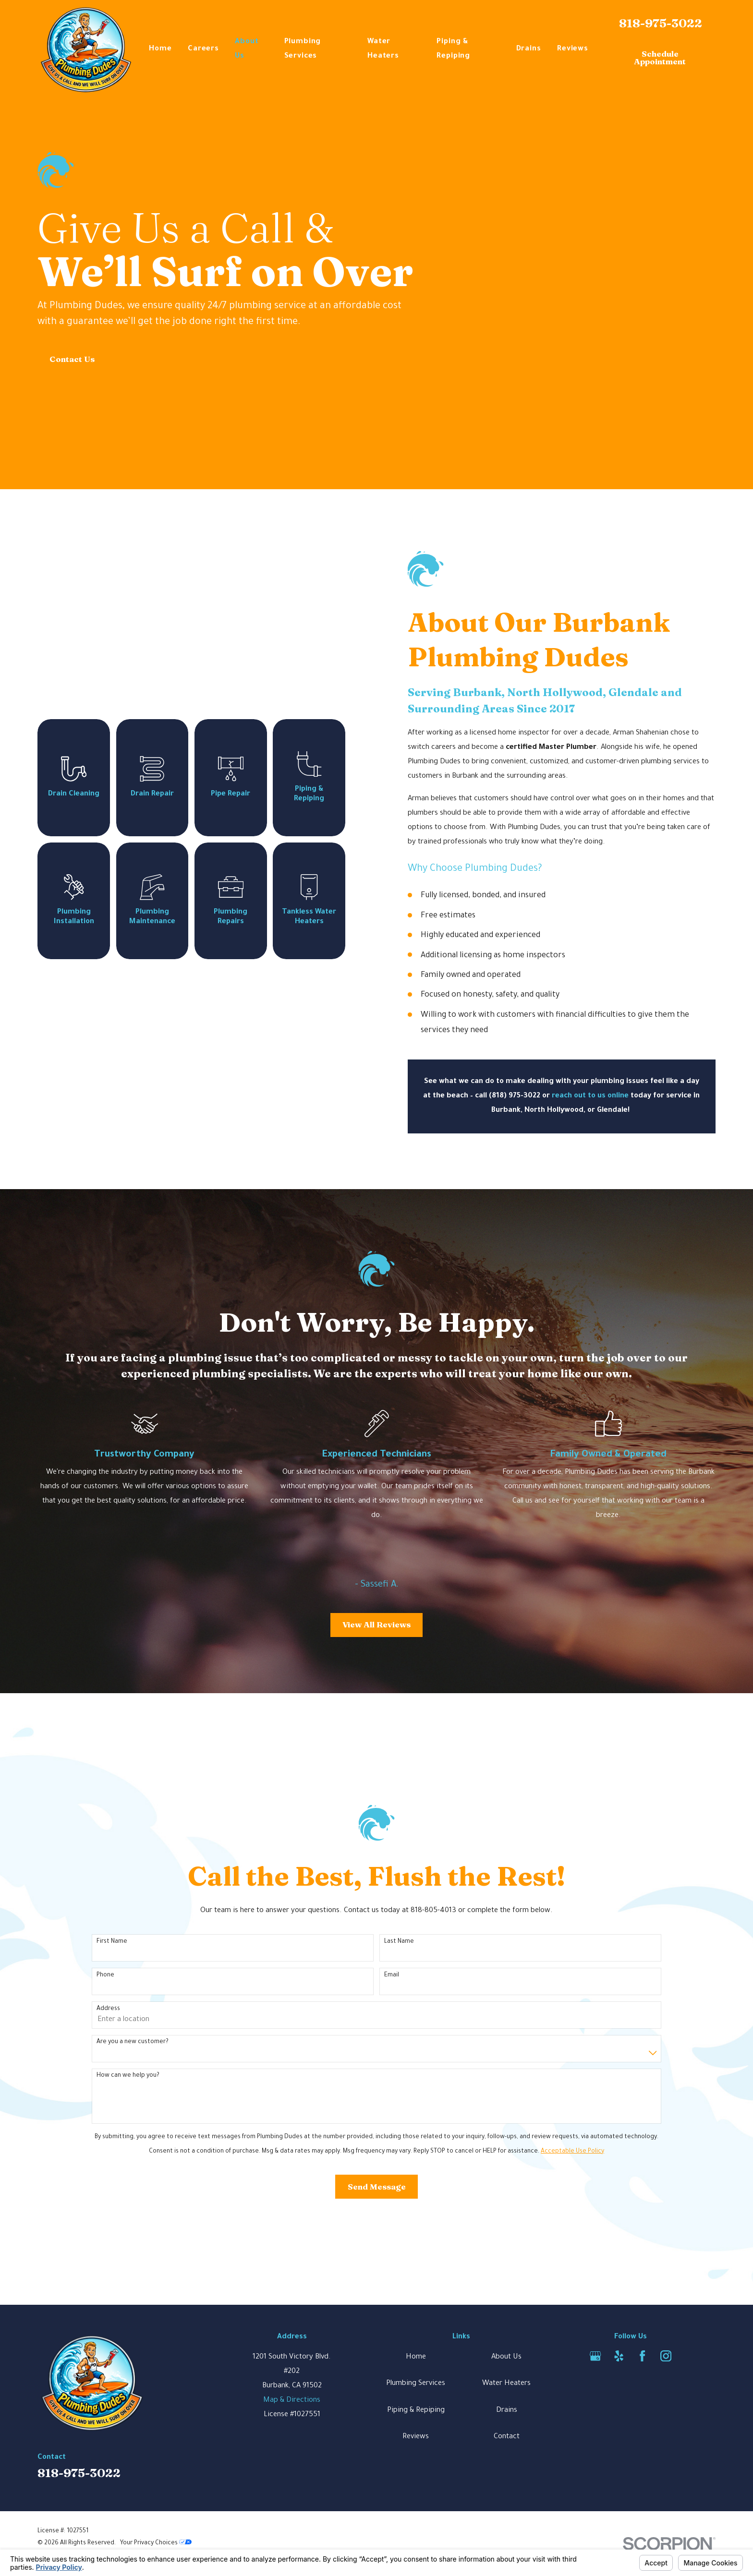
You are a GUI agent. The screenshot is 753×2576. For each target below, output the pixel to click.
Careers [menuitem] (203, 49)
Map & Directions (291, 2400)
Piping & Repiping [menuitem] (453, 49)
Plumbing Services (415, 2384)
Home (416, 2357)
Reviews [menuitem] (572, 49)
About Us (506, 2357)
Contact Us (72, 359)
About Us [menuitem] (246, 49)
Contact (507, 2437)
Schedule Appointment (660, 58)
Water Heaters (506, 2384)
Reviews (415, 2437)
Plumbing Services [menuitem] (302, 49)
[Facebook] (642, 2355)
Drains (506, 2411)
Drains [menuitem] (528, 49)
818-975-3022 (660, 23)
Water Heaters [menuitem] (383, 49)
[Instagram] (665, 2355)
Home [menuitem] (160, 49)
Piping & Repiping (416, 2411)
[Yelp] (618, 2355)
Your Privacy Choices (156, 2543)
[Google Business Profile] (595, 2355)
